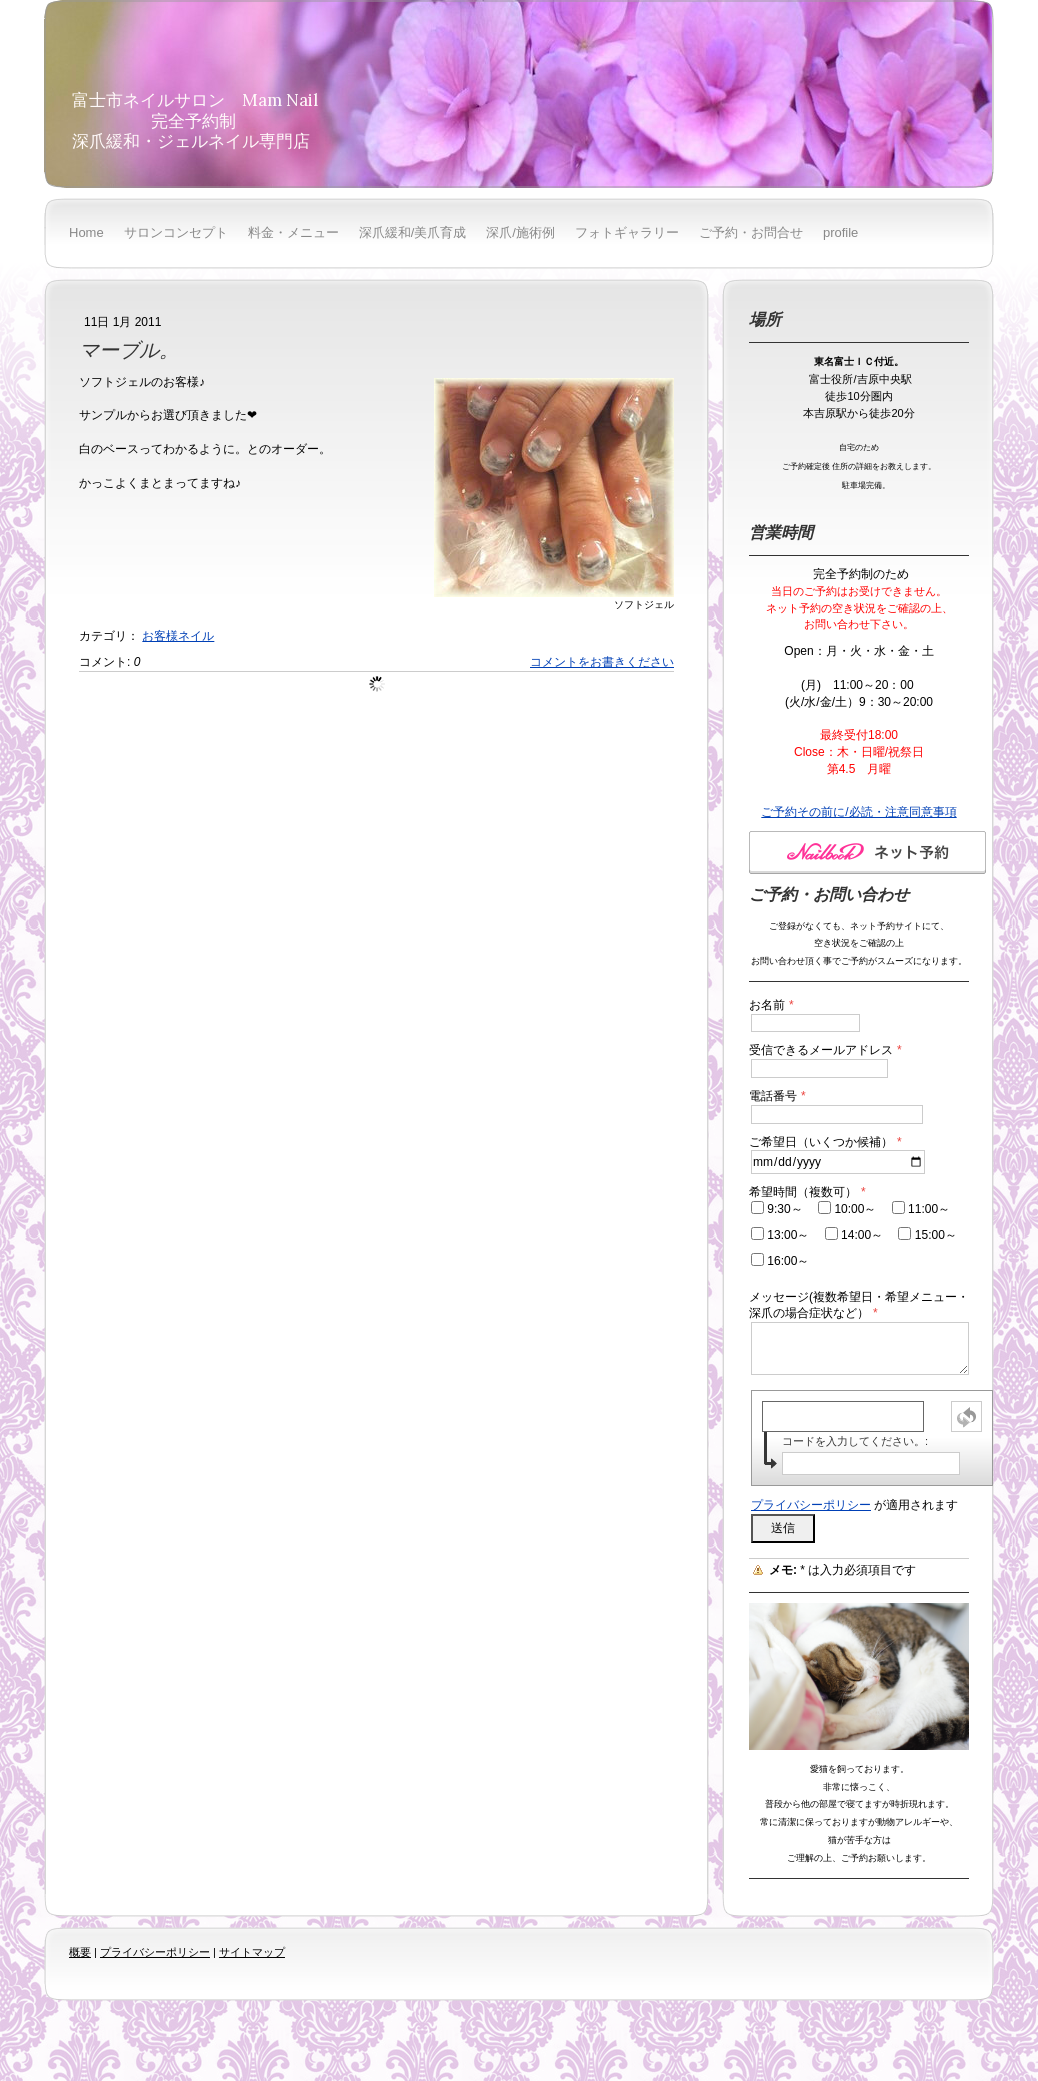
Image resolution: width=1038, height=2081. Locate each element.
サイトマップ (252, 1952)
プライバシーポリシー (811, 1505)
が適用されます (854, 1505)
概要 (80, 1952)
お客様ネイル (178, 636)
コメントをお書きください (602, 662)
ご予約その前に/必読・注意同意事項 (858, 812)
